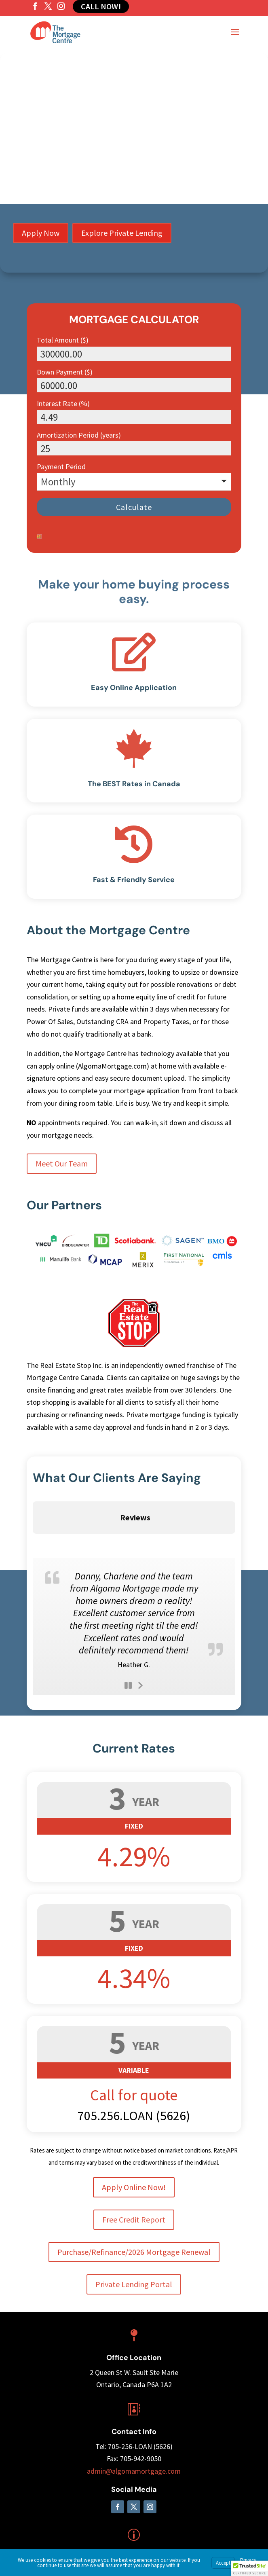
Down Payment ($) (65, 372)
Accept (223, 2562)
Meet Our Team (62, 1163)
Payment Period (61, 466)
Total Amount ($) (63, 340)
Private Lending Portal (133, 2228)
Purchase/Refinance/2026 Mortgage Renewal (134, 2195)
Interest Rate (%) (63, 403)
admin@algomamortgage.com (134, 2414)
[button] (249, 2568)
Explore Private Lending (121, 233)
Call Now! (101, 6)
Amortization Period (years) (79, 435)
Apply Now (40, 233)
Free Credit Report (133, 2163)
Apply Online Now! (134, 2130)
